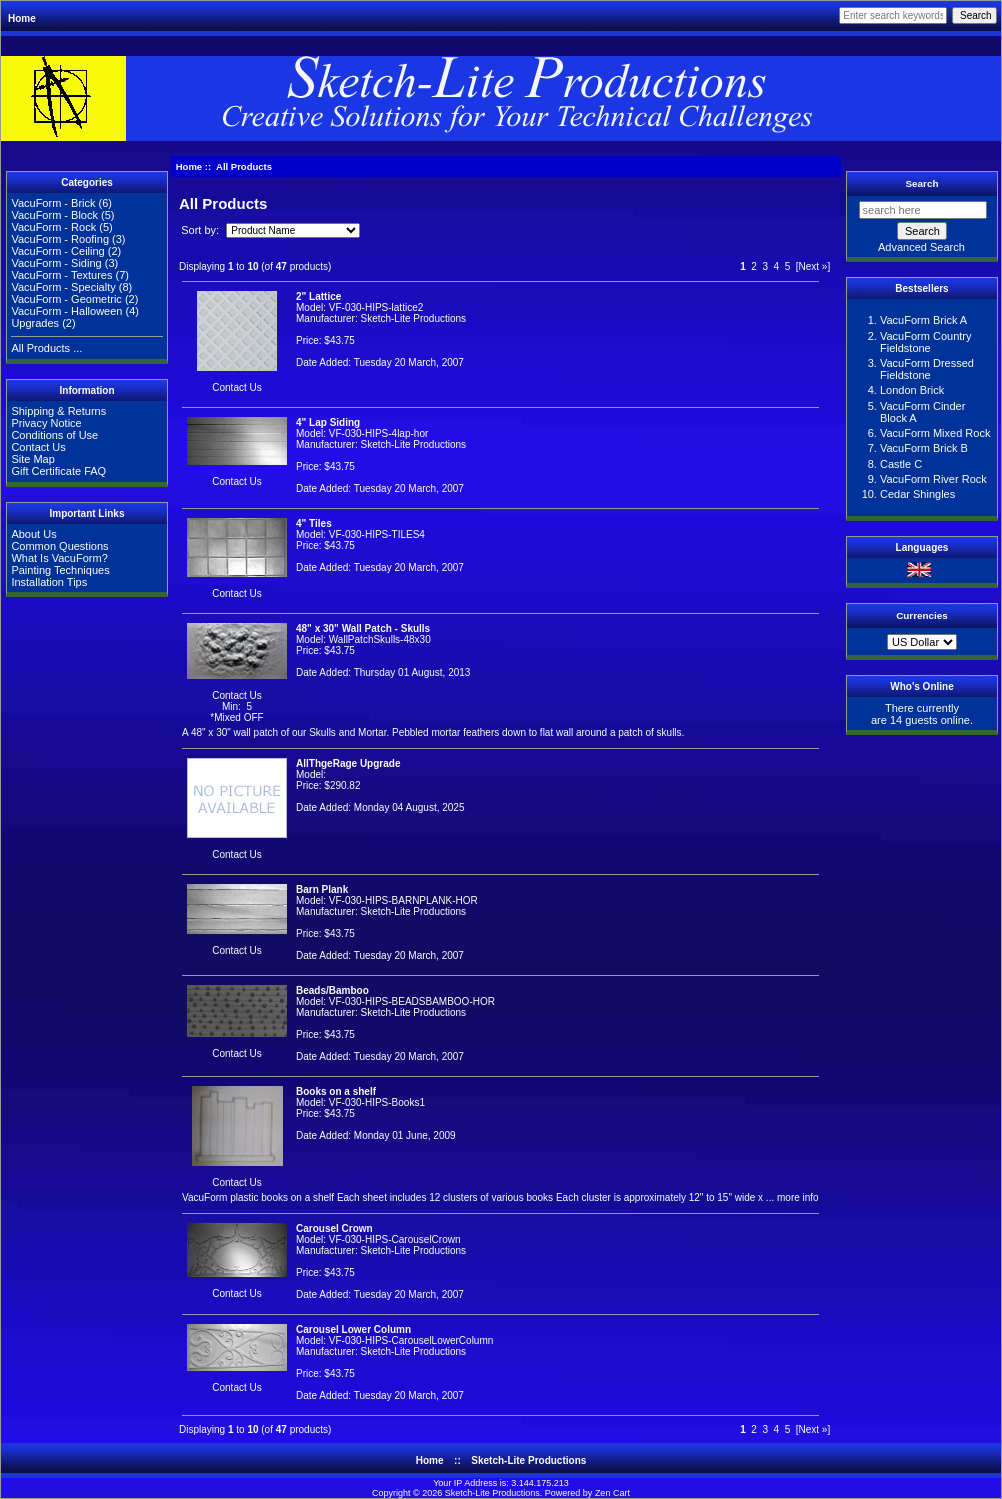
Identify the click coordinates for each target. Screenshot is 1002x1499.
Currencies (922, 615)
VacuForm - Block (54, 215)
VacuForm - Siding (56, 263)
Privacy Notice (46, 423)
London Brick (912, 390)
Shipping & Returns (58, 411)
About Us (33, 534)
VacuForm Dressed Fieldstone (927, 369)
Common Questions (59, 546)
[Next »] (813, 266)
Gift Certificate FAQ (58, 471)
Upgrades (35, 323)
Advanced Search (921, 247)
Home (22, 18)
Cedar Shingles (917, 494)
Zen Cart (612, 1493)
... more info (791, 1197)
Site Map (32, 459)
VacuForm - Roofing (60, 239)
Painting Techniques (60, 570)
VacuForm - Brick (53, 203)
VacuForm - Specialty (63, 287)
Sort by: (201, 230)
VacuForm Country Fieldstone (926, 342)
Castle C (901, 464)
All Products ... (46, 348)
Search (922, 183)
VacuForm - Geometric (66, 299)
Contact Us (38, 447)
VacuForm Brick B (924, 448)
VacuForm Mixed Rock (935, 433)
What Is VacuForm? (59, 558)
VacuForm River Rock (933, 479)
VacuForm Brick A (923, 320)
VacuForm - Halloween (66, 311)
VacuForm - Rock (53, 227)
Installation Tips (49, 582)
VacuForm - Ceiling (57, 251)
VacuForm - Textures (61, 275)
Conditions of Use (54, 435)
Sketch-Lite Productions (528, 1460)
